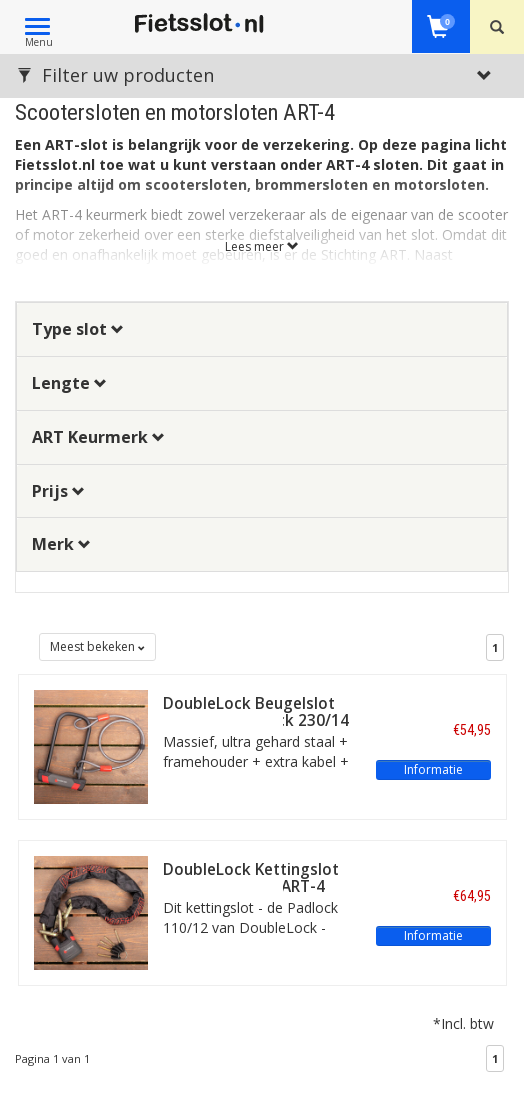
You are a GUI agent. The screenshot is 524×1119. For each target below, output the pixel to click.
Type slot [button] (78, 329)
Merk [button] (61, 544)
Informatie (433, 769)
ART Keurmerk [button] (98, 437)
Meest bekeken (97, 646)
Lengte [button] (69, 383)
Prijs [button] (58, 491)
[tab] (262, 329)
